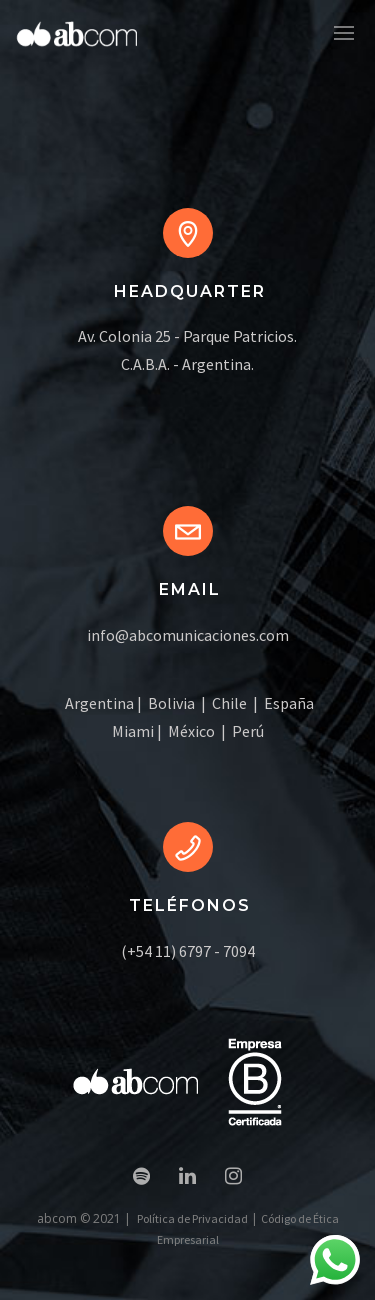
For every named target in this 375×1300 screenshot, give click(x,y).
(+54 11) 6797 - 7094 (188, 951)
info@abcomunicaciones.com (188, 635)
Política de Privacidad (192, 1218)
